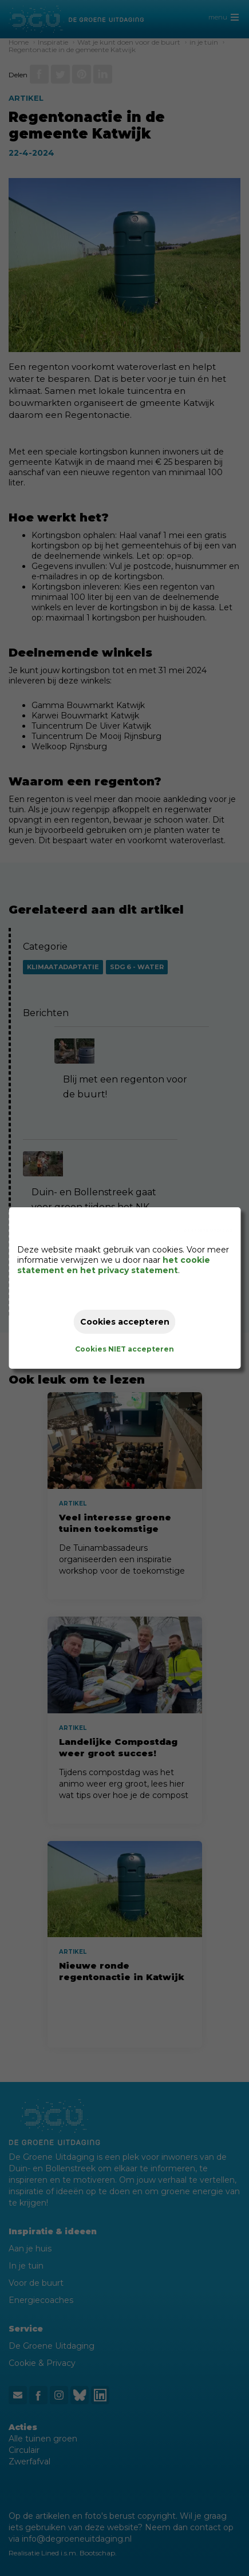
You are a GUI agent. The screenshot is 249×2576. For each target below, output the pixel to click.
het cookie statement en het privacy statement (113, 1265)
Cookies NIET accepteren (124, 1349)
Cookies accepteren (124, 1322)
